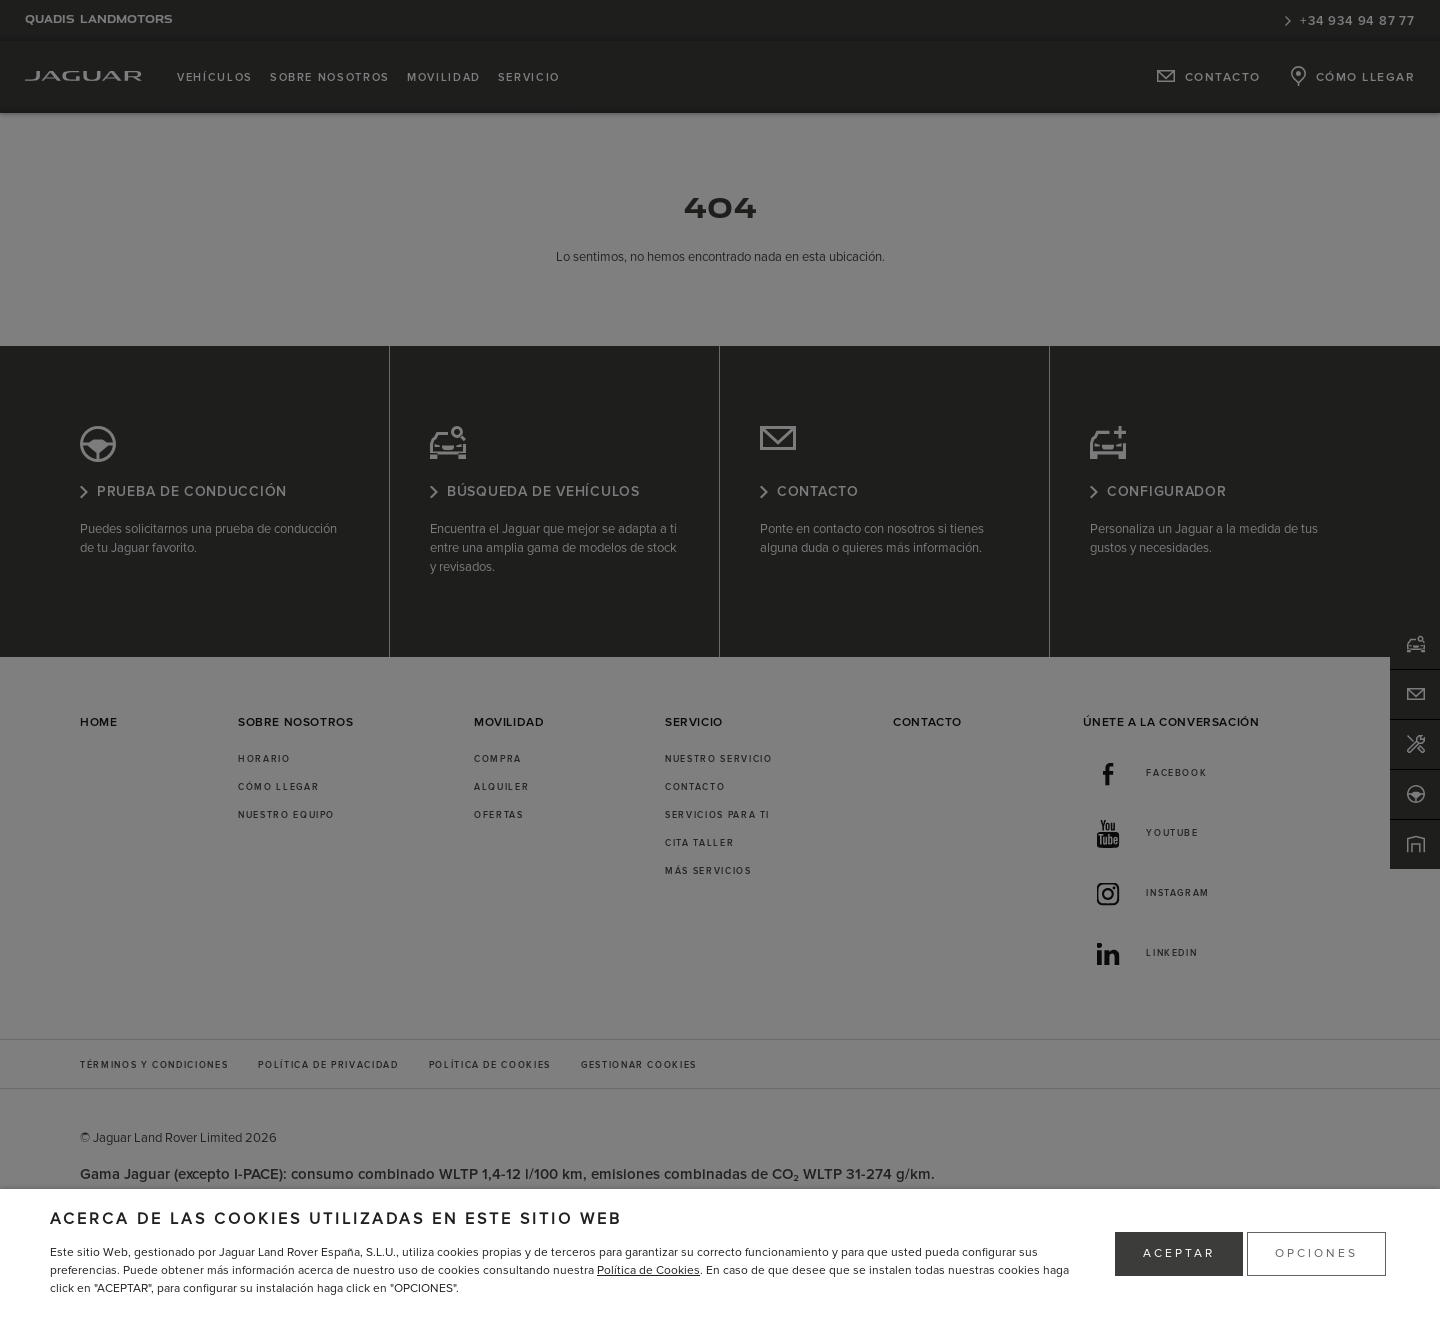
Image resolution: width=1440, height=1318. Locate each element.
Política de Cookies (648, 1270)
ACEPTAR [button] (1179, 1253)
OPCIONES (1316, 1253)
